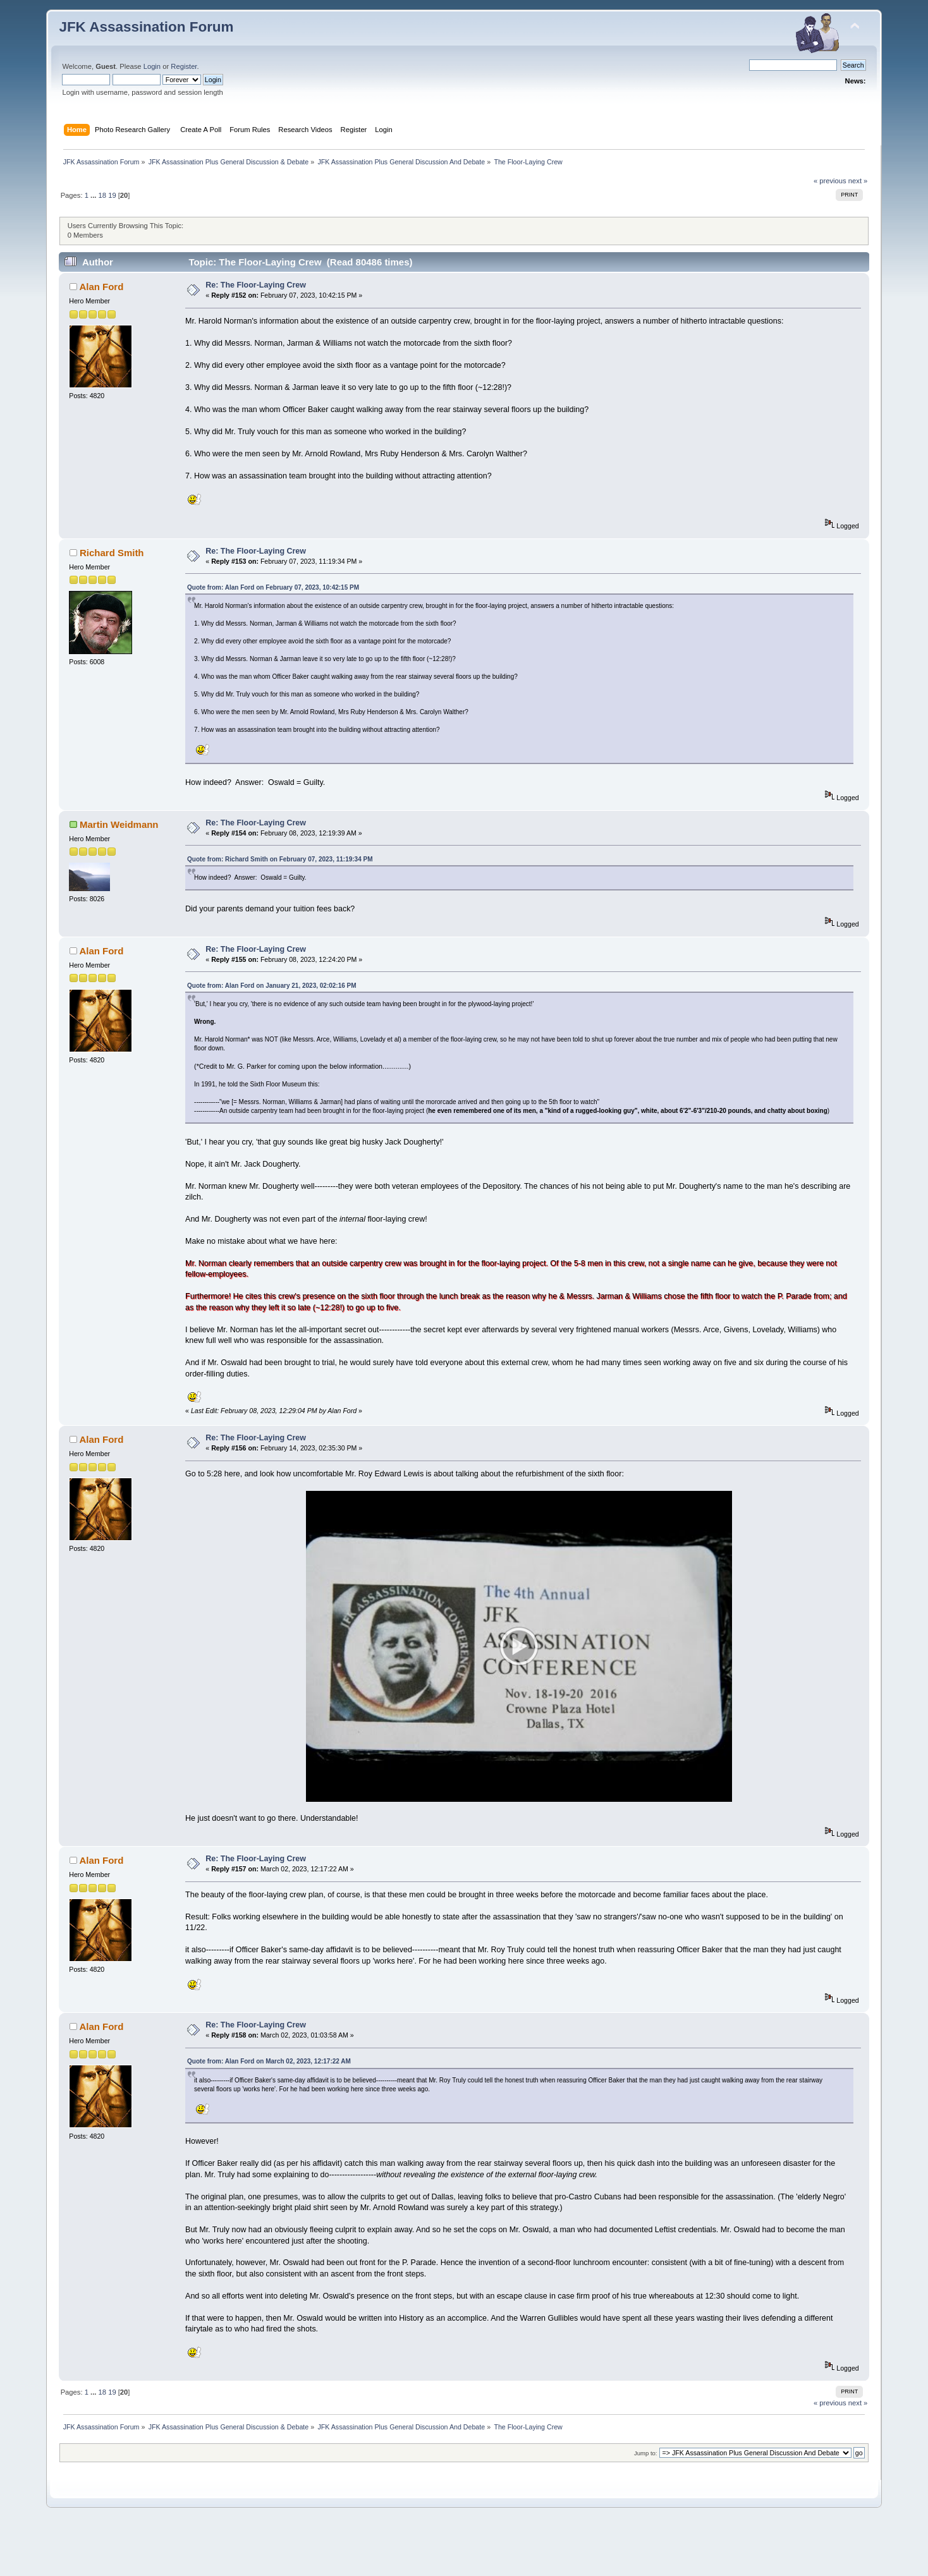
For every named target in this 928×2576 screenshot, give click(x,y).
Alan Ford (101, 286)
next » (858, 181)
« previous (830, 181)
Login (152, 66)
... (94, 195)
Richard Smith (111, 552)
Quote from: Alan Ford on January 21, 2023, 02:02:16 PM (272, 985)
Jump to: (645, 2501)
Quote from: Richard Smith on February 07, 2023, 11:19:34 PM (279, 859)
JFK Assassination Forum (146, 27)
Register (184, 66)
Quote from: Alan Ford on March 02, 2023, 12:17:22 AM (269, 2110)
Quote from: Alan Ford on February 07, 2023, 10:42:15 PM (273, 587)
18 (102, 195)
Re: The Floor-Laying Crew (255, 285)
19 (112, 195)
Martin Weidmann (119, 824)
